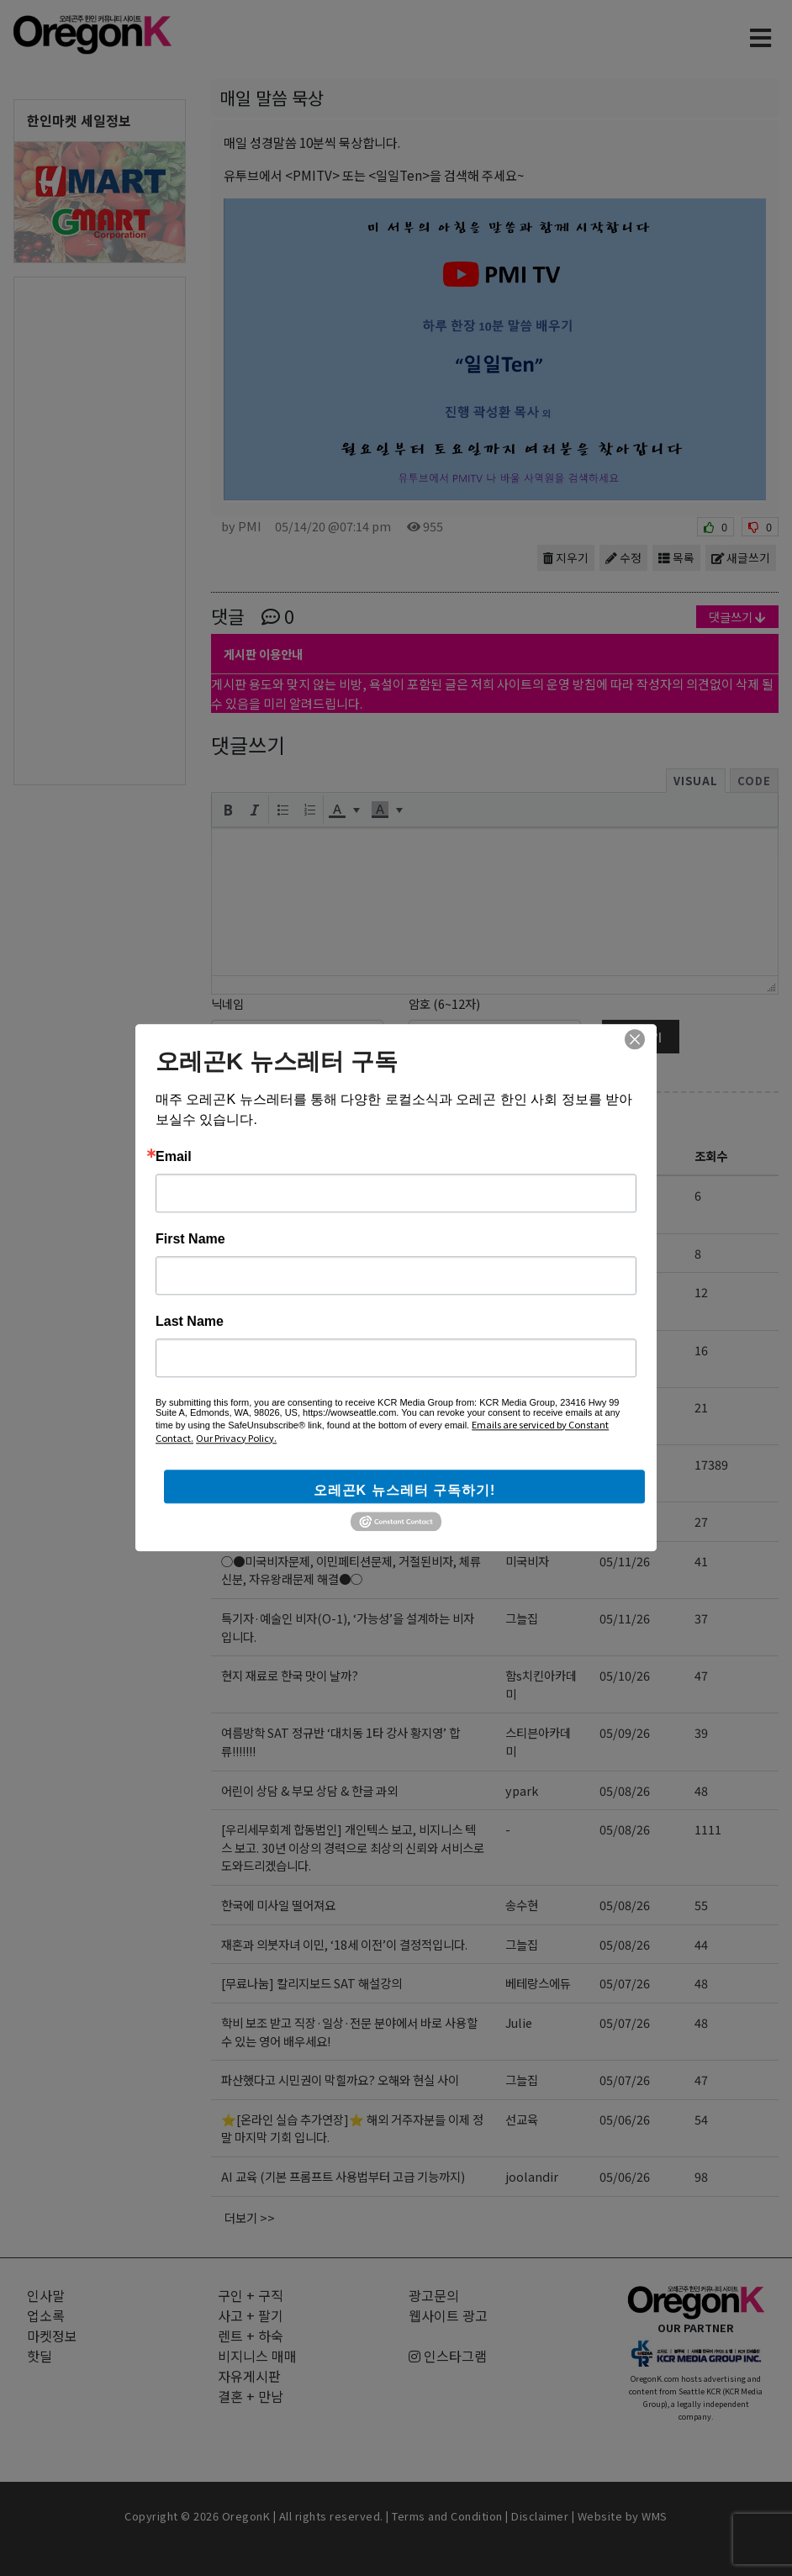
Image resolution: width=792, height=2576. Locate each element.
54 (701, 2119)
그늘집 (521, 1253)
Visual (695, 781)
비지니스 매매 (257, 2356)
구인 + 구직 (250, 2295)
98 (701, 2176)
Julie (518, 2022)
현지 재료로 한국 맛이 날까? (289, 1675)
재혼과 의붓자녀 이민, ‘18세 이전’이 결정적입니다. (344, 1944)
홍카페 (521, 1292)
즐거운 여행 (249, 1521)
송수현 (521, 1905)
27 (701, 1521)
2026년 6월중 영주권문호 (297, 1253)
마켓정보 (52, 2335)
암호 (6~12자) (444, 1003)
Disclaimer (539, 2516)
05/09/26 (624, 1732)
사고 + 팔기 (250, 2315)
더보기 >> (249, 2217)
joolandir (531, 2176)
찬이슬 (521, 1521)
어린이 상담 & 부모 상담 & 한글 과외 (309, 1790)
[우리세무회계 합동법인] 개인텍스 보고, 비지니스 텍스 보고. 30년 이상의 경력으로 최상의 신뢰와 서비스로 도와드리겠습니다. (352, 1847)
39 (701, 1732)
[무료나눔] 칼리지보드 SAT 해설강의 (311, 1983)
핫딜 (39, 2356)
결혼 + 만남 (250, 2396)
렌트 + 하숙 (250, 2335)
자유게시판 (270, 1117)
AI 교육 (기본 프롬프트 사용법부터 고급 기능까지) (343, 2176)
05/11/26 (624, 1561)
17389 (711, 1464)
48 (701, 1790)
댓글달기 (641, 1037)
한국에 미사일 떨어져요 (278, 1905)
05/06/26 (624, 2119)
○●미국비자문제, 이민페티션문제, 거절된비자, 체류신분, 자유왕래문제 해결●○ (351, 1570)
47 (701, 1675)
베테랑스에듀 (538, 1983)
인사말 (46, 2295)
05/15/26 (624, 1195)
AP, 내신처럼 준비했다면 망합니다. (306, 1350)
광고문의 (434, 2295)
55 (701, 1905)
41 (701, 1561)
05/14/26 (624, 1292)
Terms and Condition (447, 2516)
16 (701, 1350)
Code (754, 781)
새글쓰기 (740, 557)
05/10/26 (624, 1675)
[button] (228, 810)
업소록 (46, 2315)
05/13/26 (624, 1464)
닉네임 (227, 1003)
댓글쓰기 (737, 617)
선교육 (521, 2119)
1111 (707, 1829)
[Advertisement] (99, 529)
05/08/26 (624, 1790)
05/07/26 (624, 1983)
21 (701, 1407)
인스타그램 (448, 2356)
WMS (655, 2516)
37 (701, 1618)
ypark (521, 1790)
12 (701, 1292)
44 (701, 1944)
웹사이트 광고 (448, 2315)
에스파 (521, 1195)
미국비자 (527, 1561)
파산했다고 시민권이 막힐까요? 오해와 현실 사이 (340, 2079)
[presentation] (228, 810)
